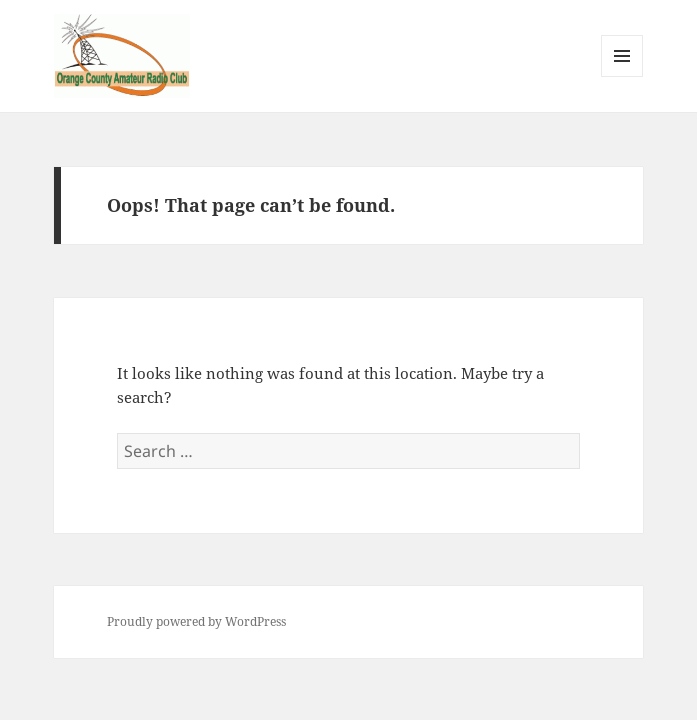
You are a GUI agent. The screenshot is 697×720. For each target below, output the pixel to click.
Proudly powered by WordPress (196, 621)
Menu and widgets (622, 76)
